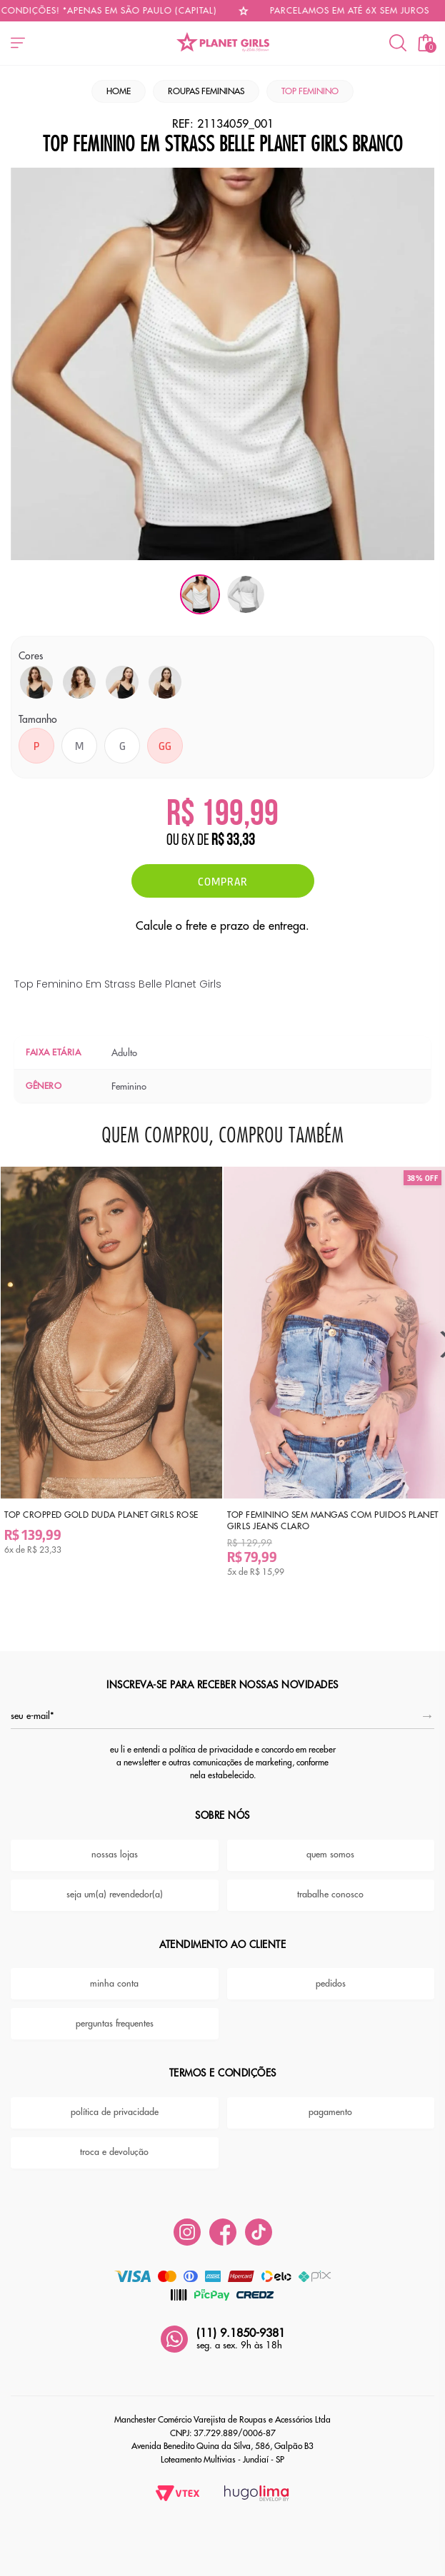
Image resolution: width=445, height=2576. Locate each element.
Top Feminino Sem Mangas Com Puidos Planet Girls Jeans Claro (313, 1510)
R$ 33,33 (233, 841)
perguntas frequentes (115, 2014)
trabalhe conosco (330, 1885)
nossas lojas (114, 1845)
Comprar (223, 881)
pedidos (331, 1974)
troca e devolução (114, 2143)
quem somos (330, 1845)
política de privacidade (115, 2103)
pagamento (330, 2103)
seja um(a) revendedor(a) (114, 1885)
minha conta (114, 1974)
